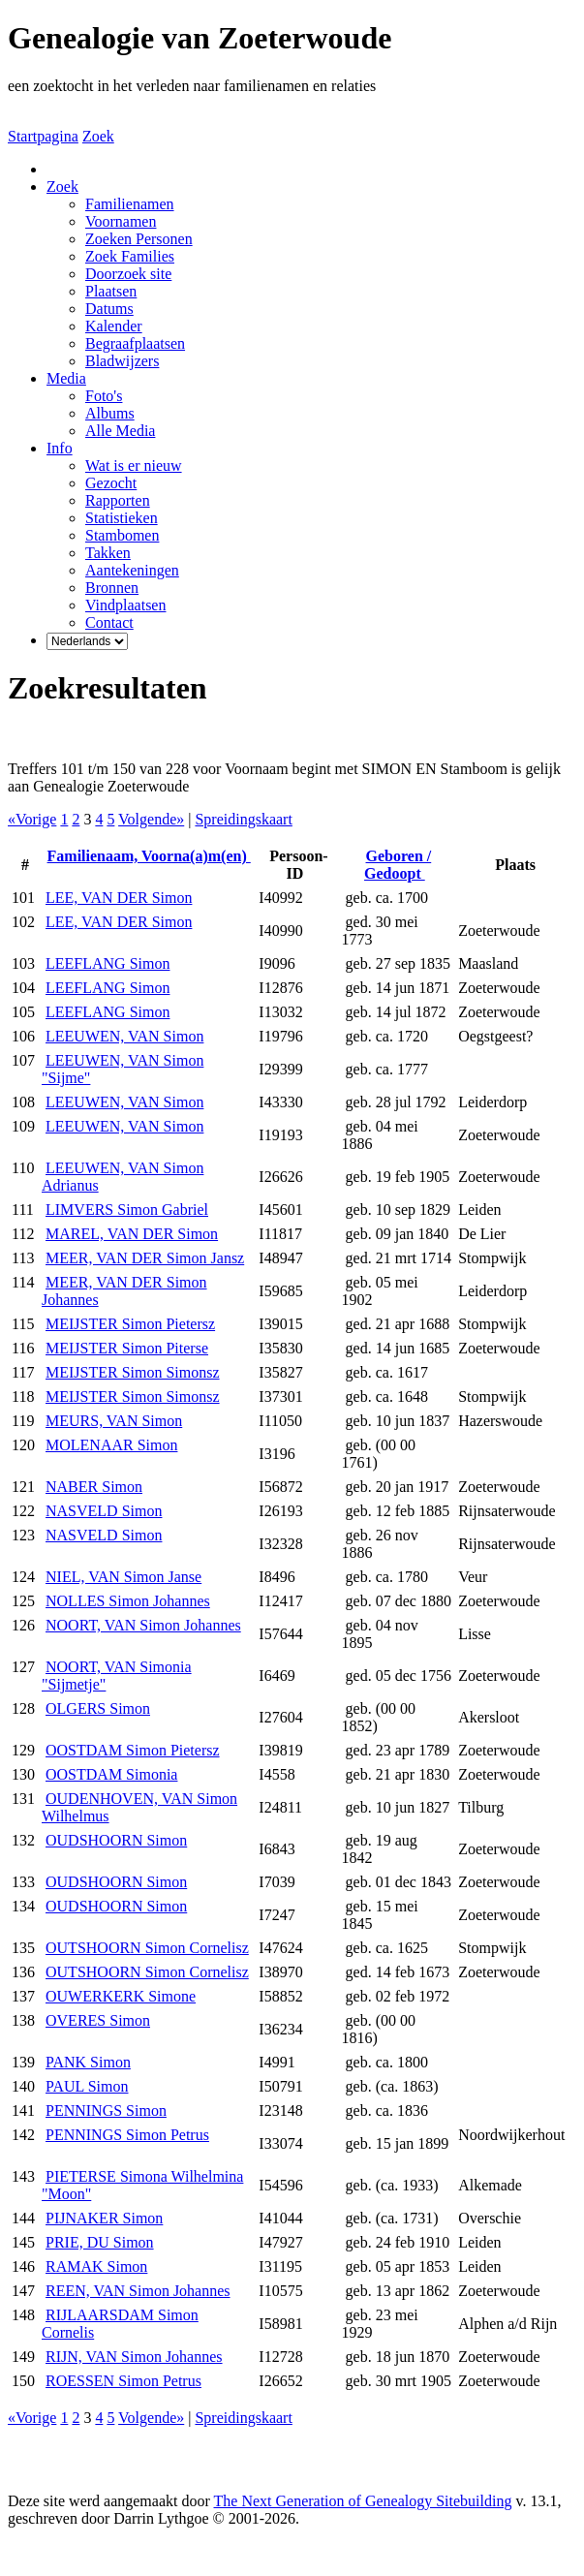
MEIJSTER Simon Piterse (127, 1348)
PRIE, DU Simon (100, 2242)
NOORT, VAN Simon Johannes (143, 1625)
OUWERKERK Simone (121, 1996)
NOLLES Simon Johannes (128, 1601)
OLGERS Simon (98, 1708)
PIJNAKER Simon (104, 2218)
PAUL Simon (87, 2086)
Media (66, 378)
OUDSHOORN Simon (116, 1840)
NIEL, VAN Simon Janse (123, 1576)
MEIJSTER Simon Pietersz (130, 1324)
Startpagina (43, 136)
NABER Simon (94, 1486)
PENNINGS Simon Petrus (127, 2134)
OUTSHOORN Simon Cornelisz (147, 1948)
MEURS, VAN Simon (114, 1420)
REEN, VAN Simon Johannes (138, 2290)
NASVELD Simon (104, 1511)
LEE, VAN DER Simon (119, 897)
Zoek (98, 136)
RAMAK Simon (96, 2266)
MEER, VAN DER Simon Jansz (145, 1258)
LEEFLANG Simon (107, 963)
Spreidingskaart (243, 819)
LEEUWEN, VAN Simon (124, 1036)
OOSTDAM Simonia (111, 1774)
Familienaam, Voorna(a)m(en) (149, 856)
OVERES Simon (98, 2020)
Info (59, 448)
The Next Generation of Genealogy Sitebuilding (363, 2501)
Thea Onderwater (243, 2551)
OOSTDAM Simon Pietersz (133, 1750)
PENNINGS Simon (106, 2110)
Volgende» (151, 819)
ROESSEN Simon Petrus (123, 2381)
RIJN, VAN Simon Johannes (134, 2356)
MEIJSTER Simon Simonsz (133, 1372)
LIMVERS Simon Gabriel (127, 1209)
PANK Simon (88, 2062)
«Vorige (32, 819)
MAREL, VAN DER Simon (132, 1234)
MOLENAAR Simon (111, 1445)
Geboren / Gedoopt (397, 865)
